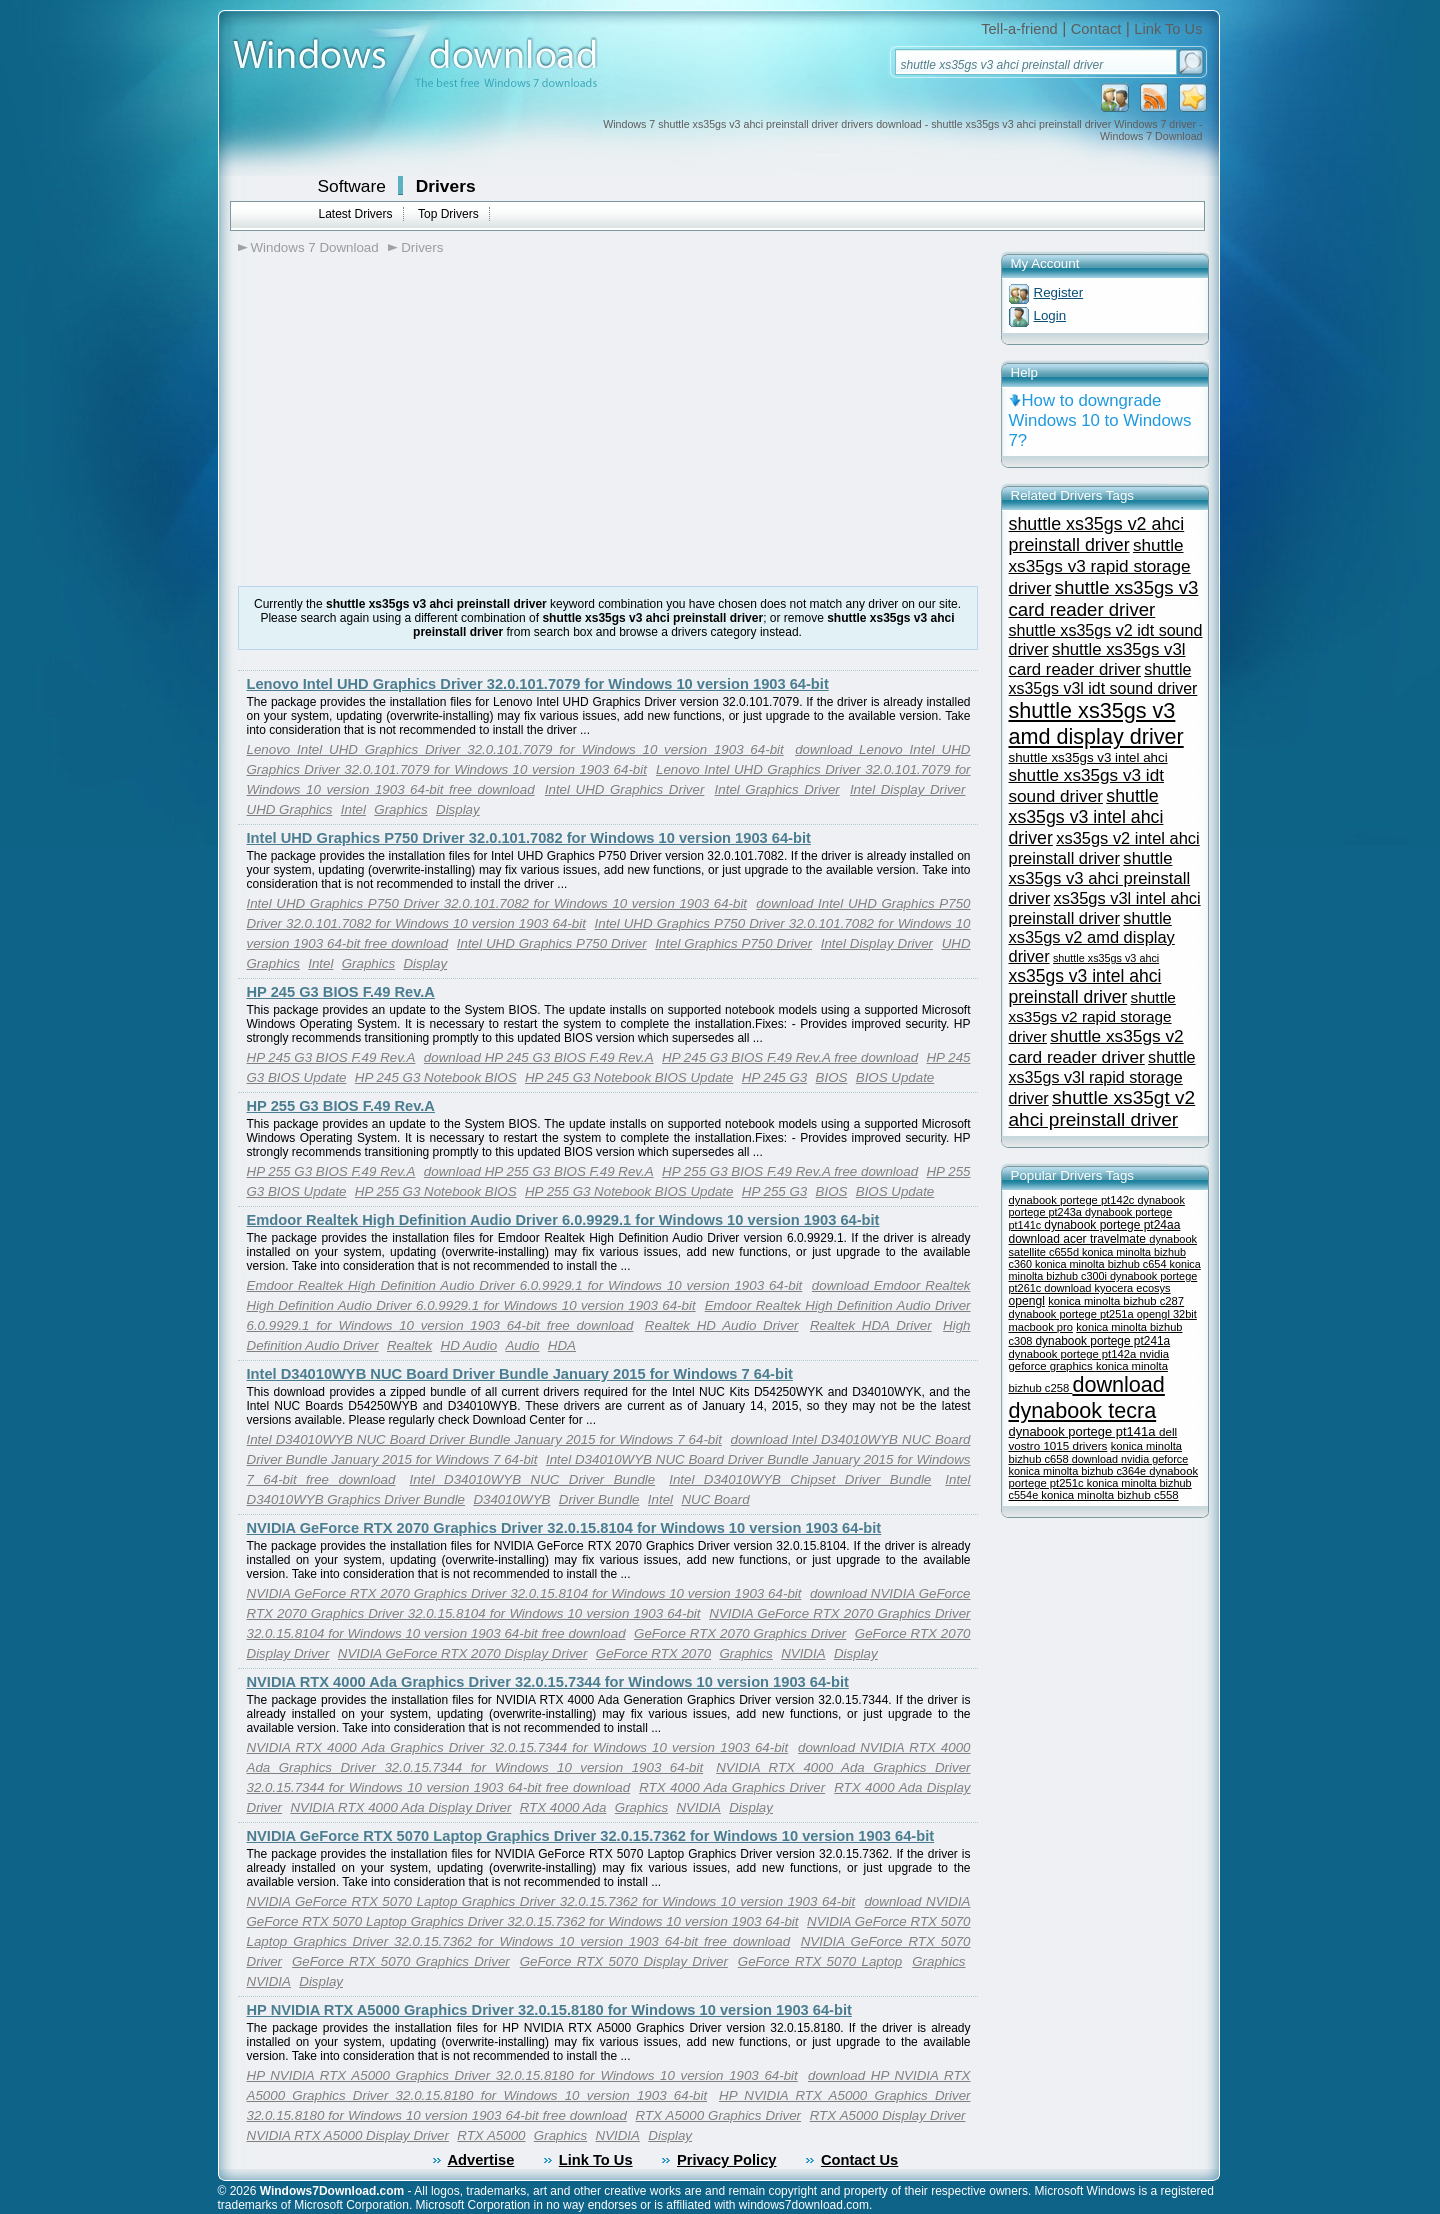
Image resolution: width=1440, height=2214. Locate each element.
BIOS (832, 1077)
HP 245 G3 (774, 1077)
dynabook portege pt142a (1074, 1354)
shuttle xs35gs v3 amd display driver (1096, 723)
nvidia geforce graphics (1089, 1360)
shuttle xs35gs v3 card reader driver (1104, 598)
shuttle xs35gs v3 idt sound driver (1086, 785)
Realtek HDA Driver (871, 1325)
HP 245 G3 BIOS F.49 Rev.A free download (790, 1057)
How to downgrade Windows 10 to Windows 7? (1100, 420)
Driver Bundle (599, 1499)
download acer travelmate (1079, 1239)
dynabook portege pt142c (1073, 1200)
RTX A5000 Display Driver (888, 2115)
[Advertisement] (406, 421)
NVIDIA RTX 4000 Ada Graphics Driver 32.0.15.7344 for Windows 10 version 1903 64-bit (548, 1682)
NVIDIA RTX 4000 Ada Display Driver (400, 1807)
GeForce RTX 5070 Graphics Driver (401, 1961)
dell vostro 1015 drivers (1093, 1438)
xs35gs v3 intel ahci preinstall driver (1085, 986)
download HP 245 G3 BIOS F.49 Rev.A (539, 1057)
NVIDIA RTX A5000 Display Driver (348, 2135)
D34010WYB (511, 1499)
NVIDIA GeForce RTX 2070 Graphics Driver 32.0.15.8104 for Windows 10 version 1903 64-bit (564, 1528)
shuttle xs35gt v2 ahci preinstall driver (1102, 1108)
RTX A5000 (491, 2135)
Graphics (400, 809)
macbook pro (1041, 1327)
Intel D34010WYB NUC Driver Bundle (532, 1479)
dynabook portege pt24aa (1112, 1225)
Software (352, 186)
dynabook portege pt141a (1084, 1431)
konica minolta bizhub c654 (1102, 1264)
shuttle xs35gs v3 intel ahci (1088, 757)
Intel (353, 809)
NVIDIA (803, 1653)
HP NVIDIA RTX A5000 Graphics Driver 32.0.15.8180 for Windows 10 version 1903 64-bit (549, 2010)
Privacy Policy (726, 2160)
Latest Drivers (356, 214)
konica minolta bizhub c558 (1109, 1495)
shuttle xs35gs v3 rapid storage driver (1100, 566)
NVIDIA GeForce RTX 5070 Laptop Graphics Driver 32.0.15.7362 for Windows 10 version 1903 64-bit (591, 1836)
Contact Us (859, 2160)
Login (1050, 315)
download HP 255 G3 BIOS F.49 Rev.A (539, 1171)
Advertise (481, 2160)
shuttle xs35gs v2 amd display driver (1092, 937)
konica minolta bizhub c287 (1116, 1301)
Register (1059, 292)
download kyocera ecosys (1107, 1288)
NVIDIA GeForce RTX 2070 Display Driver (463, 1653)
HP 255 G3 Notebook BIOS (436, 1191)
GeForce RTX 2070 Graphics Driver (740, 1633)
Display (458, 809)
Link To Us (1168, 29)
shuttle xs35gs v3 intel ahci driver (1086, 817)
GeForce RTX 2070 (653, 1653)
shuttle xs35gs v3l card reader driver (1097, 659)
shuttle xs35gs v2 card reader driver (1096, 1046)
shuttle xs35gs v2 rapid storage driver (1092, 1017)
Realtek (409, 1345)
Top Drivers (448, 214)
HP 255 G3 (774, 1191)
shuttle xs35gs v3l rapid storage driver (1102, 1077)
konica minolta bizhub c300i (1105, 1270)
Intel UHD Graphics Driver (625, 789)
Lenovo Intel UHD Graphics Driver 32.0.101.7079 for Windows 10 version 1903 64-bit (538, 684)
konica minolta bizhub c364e (1079, 1471)
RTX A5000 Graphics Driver (718, 2115)
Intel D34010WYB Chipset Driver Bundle (800, 1479)
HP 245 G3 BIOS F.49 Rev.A (341, 992)
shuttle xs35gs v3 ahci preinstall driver (1100, 878)
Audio (522, 1345)
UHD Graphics (290, 809)
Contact (1096, 29)
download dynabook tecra (1087, 1397)
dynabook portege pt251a (1073, 1314)
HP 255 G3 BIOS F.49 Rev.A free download (790, 1171)
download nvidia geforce (1130, 1459)
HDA (562, 1345)
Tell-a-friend (1019, 29)
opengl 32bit (1167, 1314)
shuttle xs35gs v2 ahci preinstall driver (1097, 534)
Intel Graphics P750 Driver (733, 943)
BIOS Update (895, 1077)
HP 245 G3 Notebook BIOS (436, 1077)
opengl (1027, 1301)
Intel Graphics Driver (777, 789)
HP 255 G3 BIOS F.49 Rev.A (341, 1106)
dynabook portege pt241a (1103, 1341)
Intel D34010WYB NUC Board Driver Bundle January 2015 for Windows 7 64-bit (520, 1374)
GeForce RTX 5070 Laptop (820, 1961)
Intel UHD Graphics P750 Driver (552, 943)
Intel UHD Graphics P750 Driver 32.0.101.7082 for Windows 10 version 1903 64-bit (529, 838)
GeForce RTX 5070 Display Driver (624, 1961)
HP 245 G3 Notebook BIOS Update (629, 1077)
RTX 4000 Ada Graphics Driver (732, 1787)
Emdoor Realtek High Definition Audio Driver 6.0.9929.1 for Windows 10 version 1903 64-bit (563, 1220)
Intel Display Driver (908, 789)
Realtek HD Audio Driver (722, 1325)
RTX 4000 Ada (563, 1807)
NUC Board (715, 1499)
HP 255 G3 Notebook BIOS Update (629, 1191)
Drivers (446, 186)
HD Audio (469, 1345)
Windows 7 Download (315, 247)
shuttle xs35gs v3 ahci (1106, 958)
